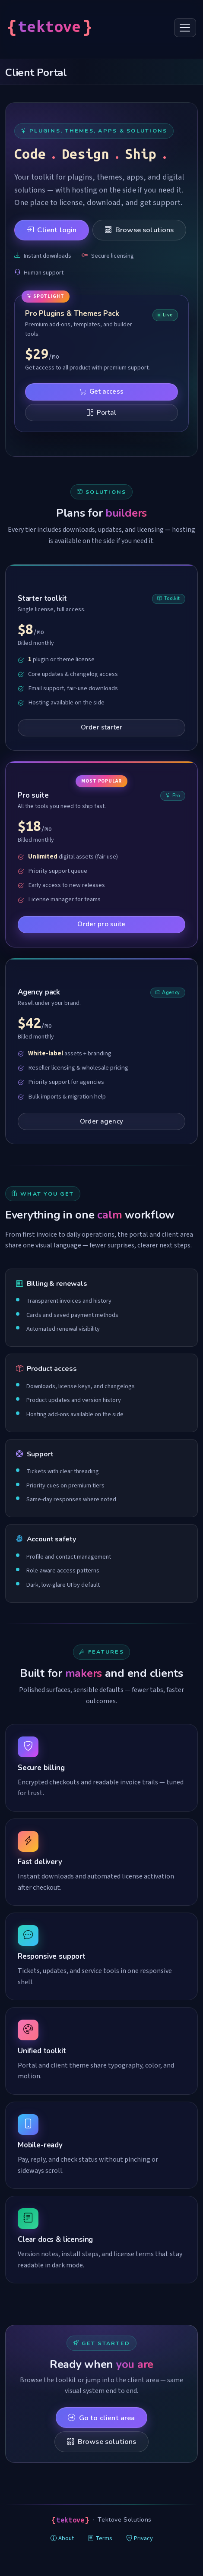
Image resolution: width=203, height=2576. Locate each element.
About (62, 2538)
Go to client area (101, 2418)
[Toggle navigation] (185, 28)
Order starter (101, 727)
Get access (101, 391)
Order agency (101, 1121)
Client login (51, 230)
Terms (100, 2538)
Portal (101, 412)
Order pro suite (101, 924)
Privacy (139, 2538)
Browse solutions (139, 230)
